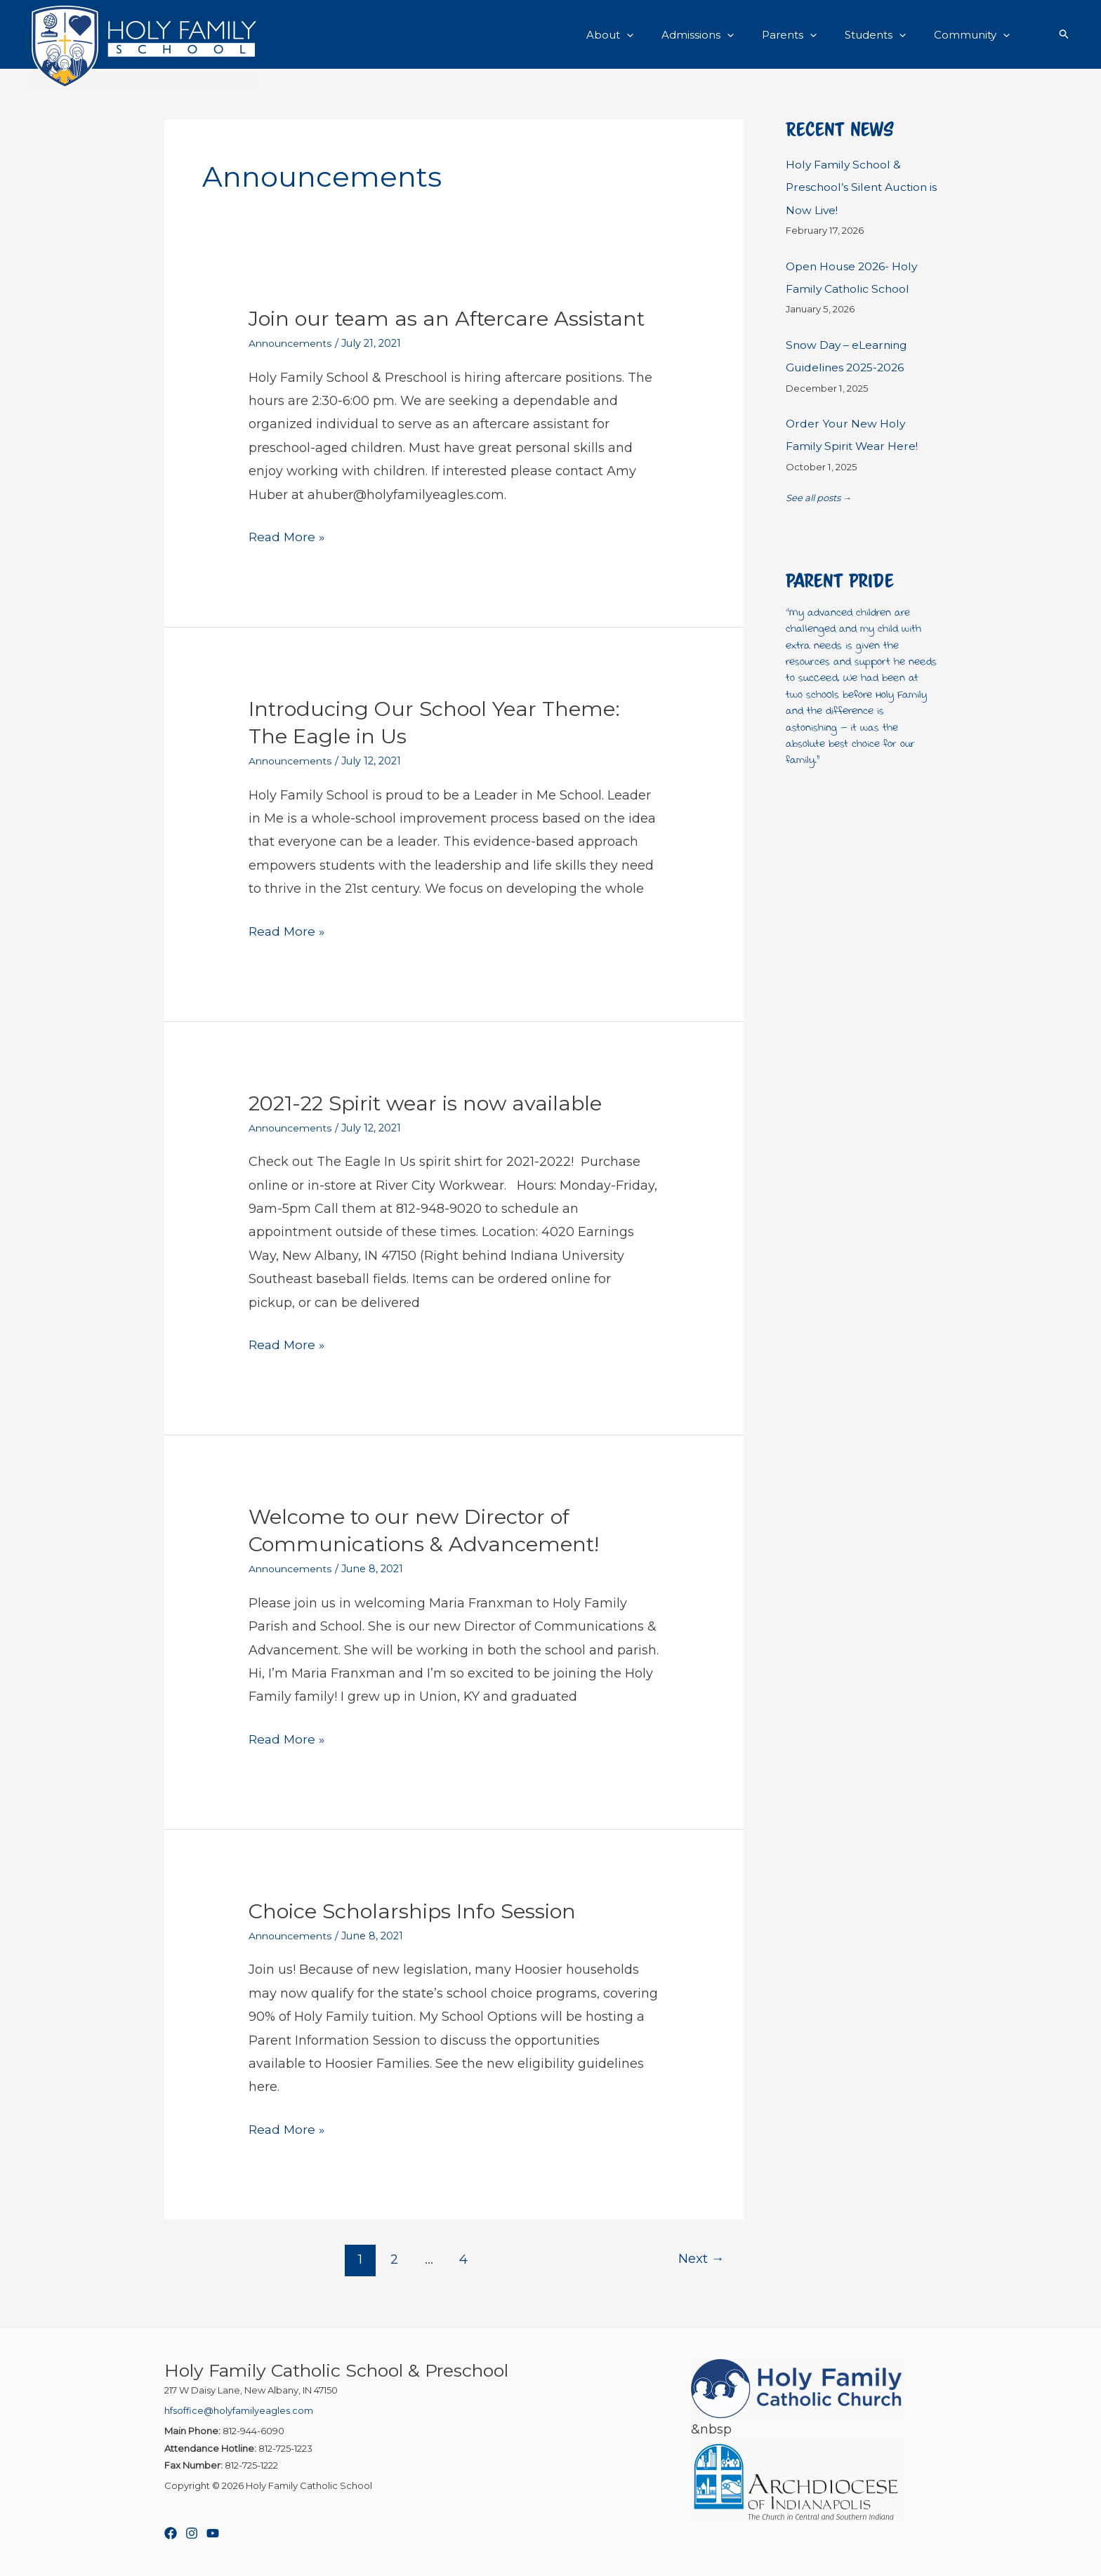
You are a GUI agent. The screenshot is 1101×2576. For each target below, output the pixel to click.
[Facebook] (170, 2533)
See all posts (813, 497)
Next (699, 2258)
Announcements (292, 343)
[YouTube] (212, 2533)
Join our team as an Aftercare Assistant (453, 318)
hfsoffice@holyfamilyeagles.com (238, 2410)
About (641, 34)
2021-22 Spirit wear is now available (431, 1103)
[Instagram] (191, 2533)
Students (885, 34)
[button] (658, 34)
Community (975, 34)
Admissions (722, 34)
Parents (806, 34)
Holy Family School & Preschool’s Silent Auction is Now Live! (861, 187)
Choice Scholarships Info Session (417, 1911)
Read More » (288, 537)
